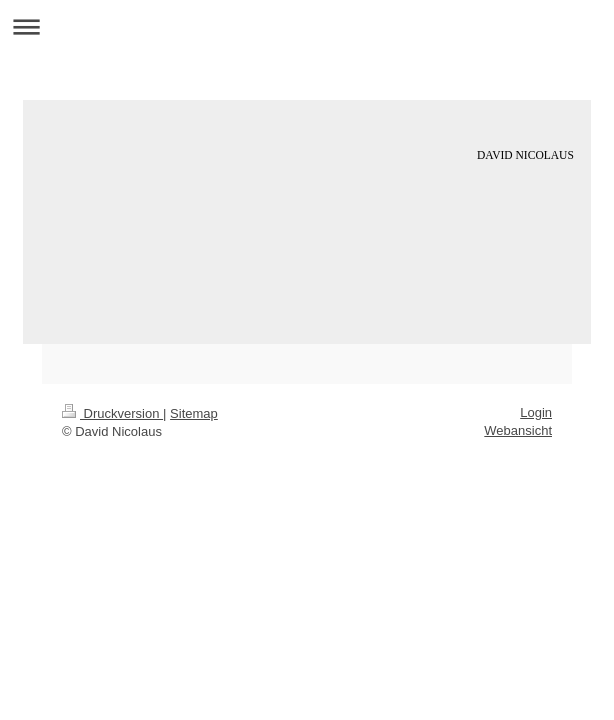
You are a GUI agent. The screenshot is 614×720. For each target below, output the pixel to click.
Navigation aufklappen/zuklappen (307, 26)
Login (536, 412)
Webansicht (518, 430)
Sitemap (194, 413)
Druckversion (112, 413)
